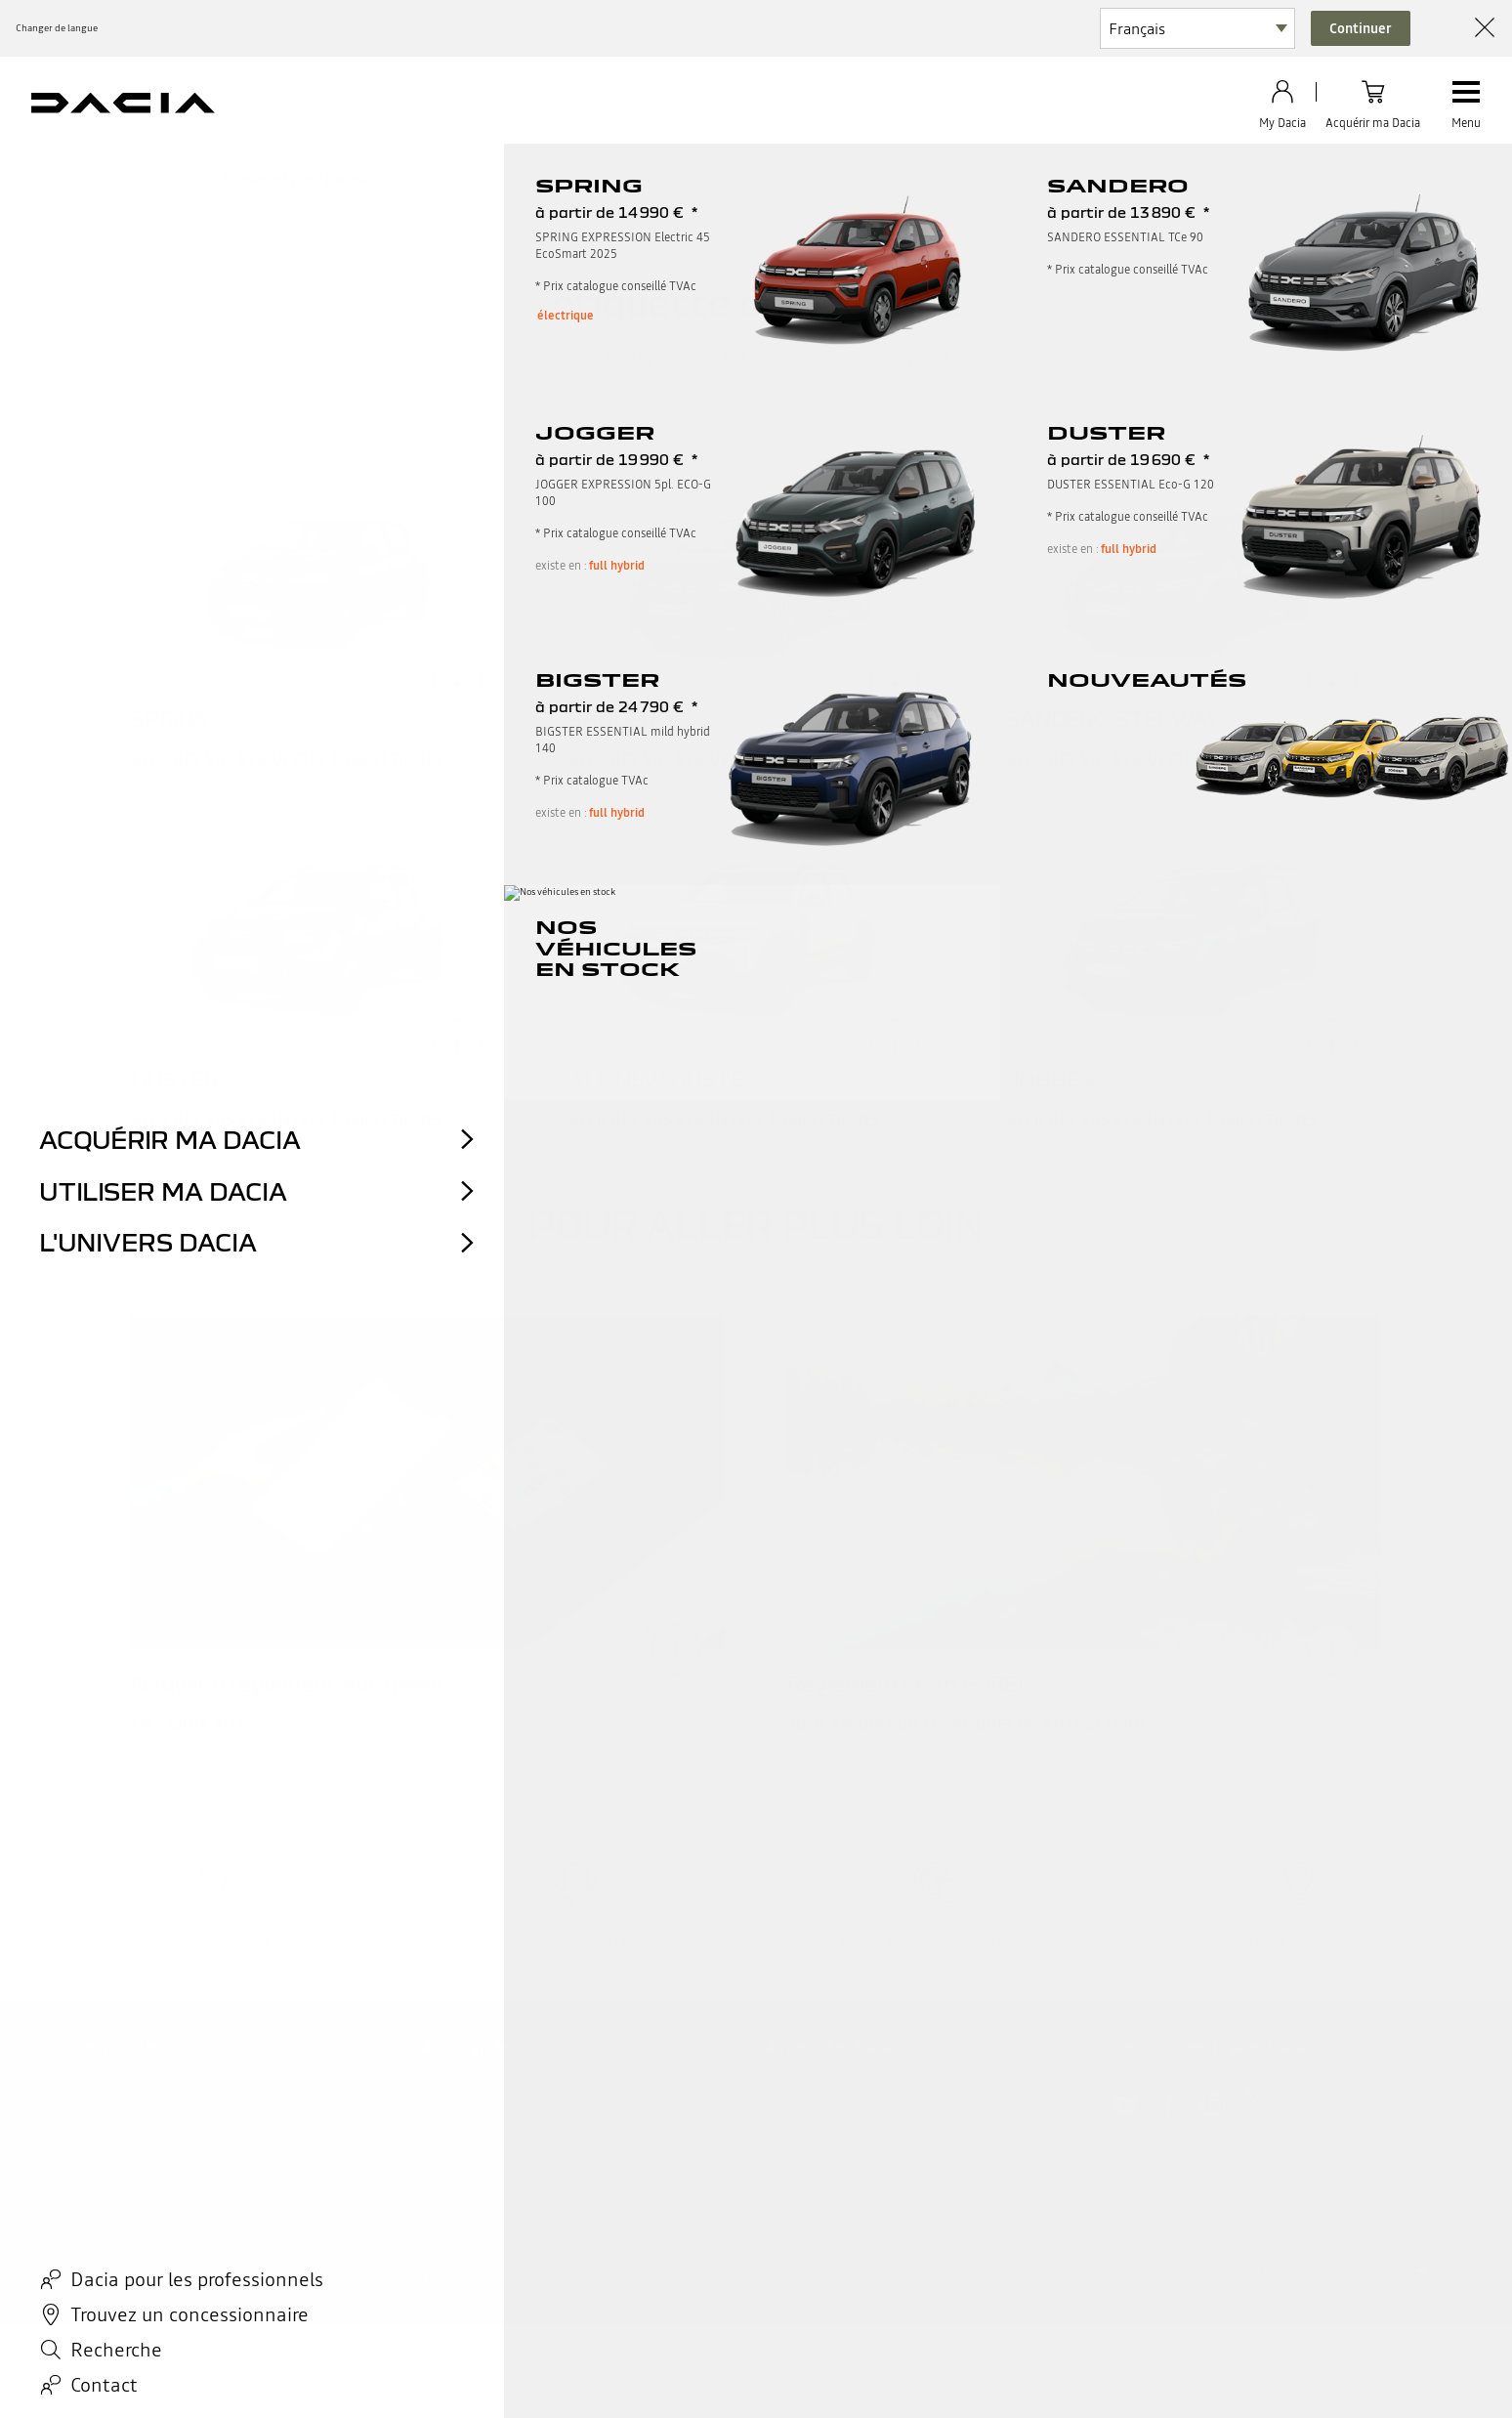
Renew (786, 2188)
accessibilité (562, 2274)
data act (330, 2274)
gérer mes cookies (469, 2274)
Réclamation (115, 2140)
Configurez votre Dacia (490, 2092)
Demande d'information (150, 2116)
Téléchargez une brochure (498, 2140)
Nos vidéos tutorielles (143, 2164)
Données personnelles (237, 2274)
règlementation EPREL (105, 179)
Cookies (387, 2274)
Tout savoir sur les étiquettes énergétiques (971, 1725)
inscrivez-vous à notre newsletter (520, 2188)
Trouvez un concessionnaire (504, 2116)
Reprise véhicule (814, 2092)
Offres (784, 2140)
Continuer (1360, 28)
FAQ (91, 2092)
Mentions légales (121, 2274)
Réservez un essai (473, 2164)
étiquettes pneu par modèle (309, 179)
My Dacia (793, 2116)
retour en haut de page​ (756, 1790)
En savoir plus (191, 1725)
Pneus (784, 2164)
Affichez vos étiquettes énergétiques (286, 760)
